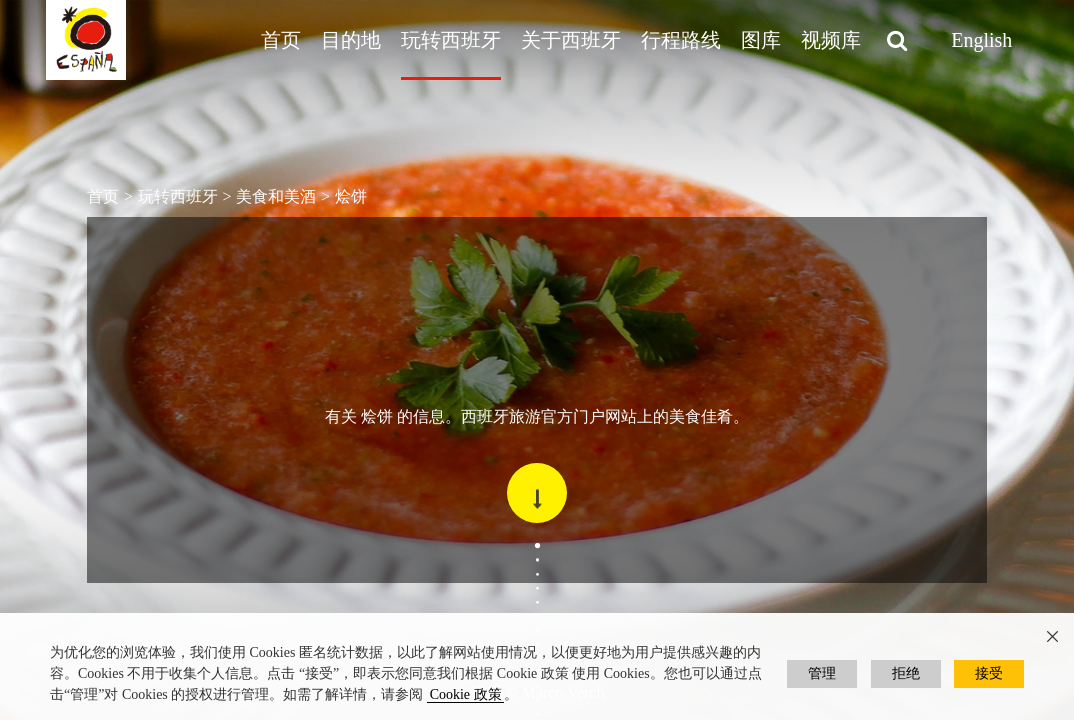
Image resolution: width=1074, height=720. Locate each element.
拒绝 (906, 673)
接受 (989, 673)
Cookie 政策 (466, 694)
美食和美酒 (276, 196)
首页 (281, 40)
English (981, 40)
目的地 (351, 40)
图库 (761, 40)
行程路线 (681, 40)
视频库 (831, 40)
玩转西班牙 (451, 40)
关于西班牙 (571, 40)
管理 (822, 673)
